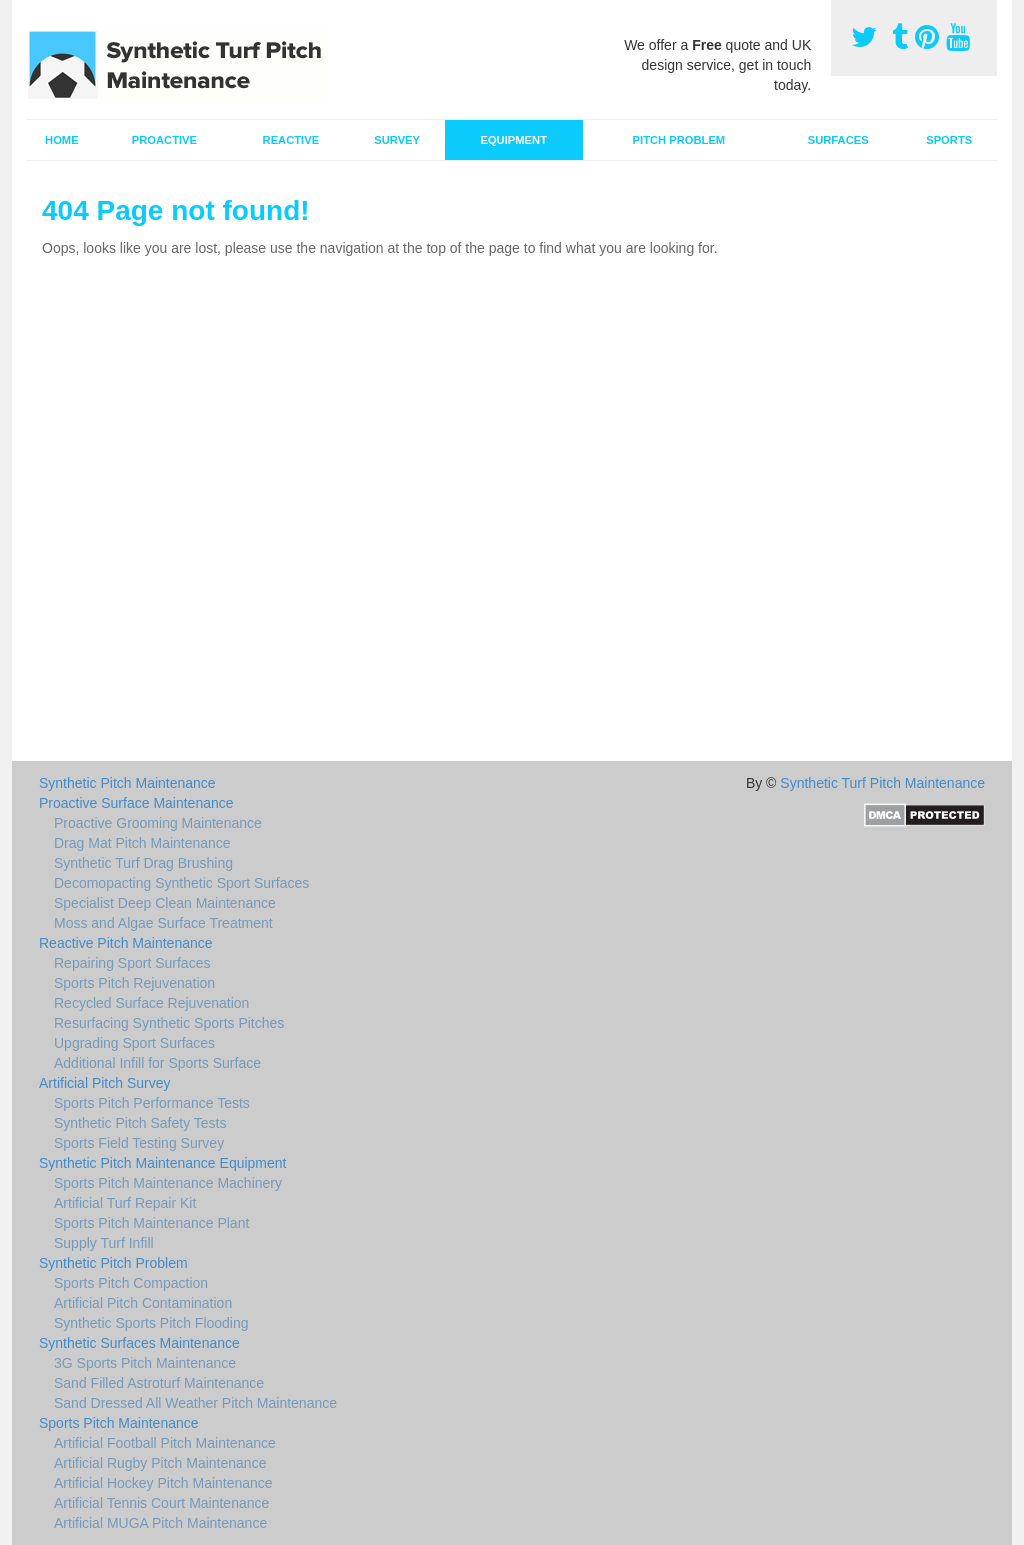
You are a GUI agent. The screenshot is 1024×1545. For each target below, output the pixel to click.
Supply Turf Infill (104, 1243)
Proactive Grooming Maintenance (158, 823)
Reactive (291, 140)
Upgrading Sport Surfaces (134, 1043)
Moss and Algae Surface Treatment (163, 923)
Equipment (513, 140)
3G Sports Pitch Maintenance (145, 1363)
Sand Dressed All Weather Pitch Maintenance (195, 1403)
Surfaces (838, 140)
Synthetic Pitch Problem (113, 1263)
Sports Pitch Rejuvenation (134, 983)
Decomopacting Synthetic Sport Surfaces (181, 883)
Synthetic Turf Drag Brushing (143, 863)
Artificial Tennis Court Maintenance (161, 1503)
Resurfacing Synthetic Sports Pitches (169, 1023)
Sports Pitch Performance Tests (152, 1103)
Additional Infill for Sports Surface (157, 1063)
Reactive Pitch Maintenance (126, 943)
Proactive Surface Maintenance (136, 803)
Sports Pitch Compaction (131, 1283)
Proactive (164, 140)
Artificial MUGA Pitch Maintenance (160, 1523)
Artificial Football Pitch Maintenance (165, 1443)
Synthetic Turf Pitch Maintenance (882, 783)
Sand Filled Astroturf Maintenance (159, 1383)
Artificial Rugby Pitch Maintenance (160, 1463)
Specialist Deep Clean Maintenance (165, 903)
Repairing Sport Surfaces (132, 963)
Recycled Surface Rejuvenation (151, 1003)
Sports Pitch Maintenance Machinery (168, 1183)
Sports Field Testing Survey (139, 1143)
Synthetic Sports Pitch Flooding (151, 1323)
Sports (949, 140)
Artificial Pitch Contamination (143, 1303)
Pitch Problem (679, 140)
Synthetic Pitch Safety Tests (140, 1123)
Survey (397, 140)
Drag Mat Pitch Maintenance (142, 843)
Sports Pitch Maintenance (119, 1423)
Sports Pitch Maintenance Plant (151, 1223)
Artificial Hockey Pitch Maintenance (163, 1483)
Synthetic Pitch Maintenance (127, 783)
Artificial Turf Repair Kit (125, 1203)
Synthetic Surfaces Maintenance (139, 1343)
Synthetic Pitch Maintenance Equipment (162, 1163)
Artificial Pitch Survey (104, 1083)
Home (62, 140)
